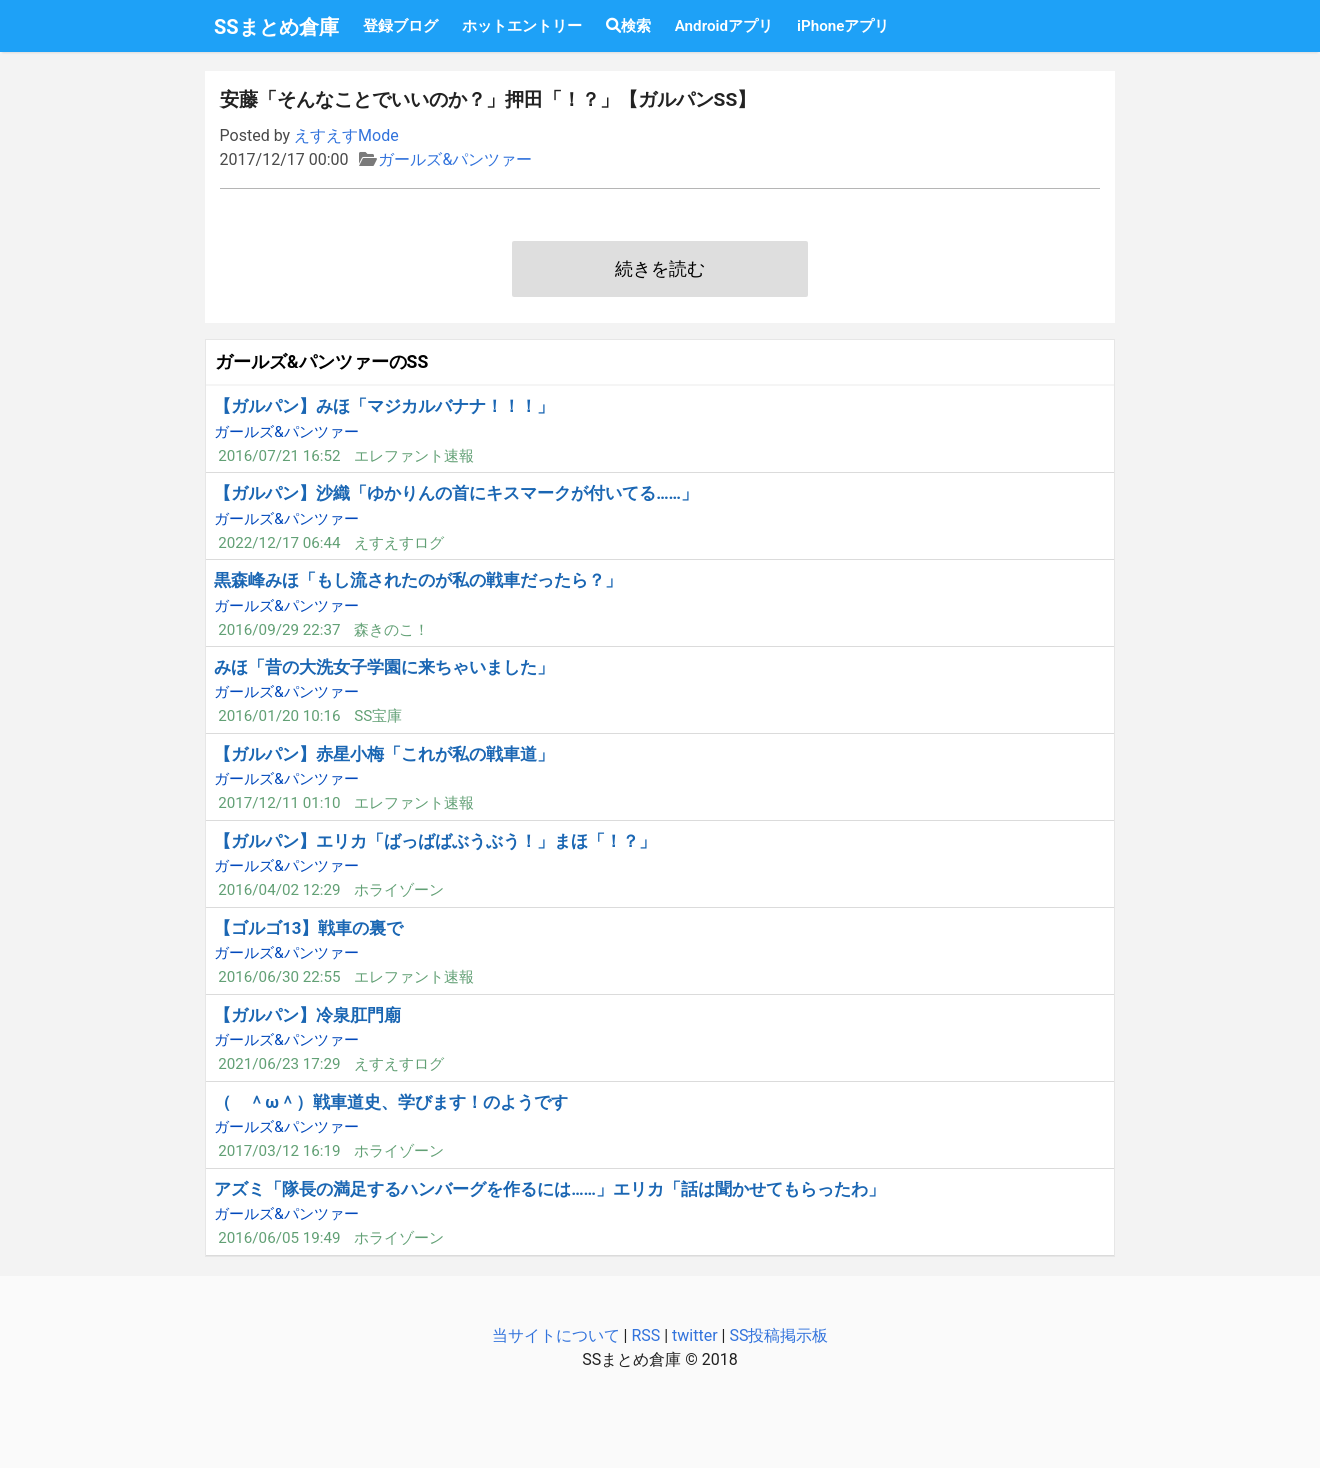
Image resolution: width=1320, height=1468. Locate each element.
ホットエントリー (522, 26)
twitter (695, 1335)
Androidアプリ (724, 26)
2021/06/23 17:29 (279, 1064)
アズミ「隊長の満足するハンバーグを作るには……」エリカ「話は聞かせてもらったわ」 (549, 1189)
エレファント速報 (414, 456)
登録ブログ (400, 26)
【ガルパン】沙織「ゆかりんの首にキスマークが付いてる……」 (456, 493)
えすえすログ (399, 543)
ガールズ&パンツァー (455, 159)
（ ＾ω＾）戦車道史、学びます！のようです (391, 1102)
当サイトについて (556, 1335)
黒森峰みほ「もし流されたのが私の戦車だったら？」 (418, 580)
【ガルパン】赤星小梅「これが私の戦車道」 (384, 754)
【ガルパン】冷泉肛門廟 (307, 1015)
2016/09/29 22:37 (279, 630)
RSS (645, 1335)
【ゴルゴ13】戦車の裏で (308, 928)
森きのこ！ (391, 630)
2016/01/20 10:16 (279, 716)
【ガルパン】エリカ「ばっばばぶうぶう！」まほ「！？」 (435, 841)
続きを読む (660, 269)
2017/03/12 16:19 (279, 1151)
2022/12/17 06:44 (279, 543)
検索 (628, 26)
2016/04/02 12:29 (279, 890)
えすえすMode (346, 135)
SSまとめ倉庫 (276, 27)
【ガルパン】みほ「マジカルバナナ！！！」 (384, 406)
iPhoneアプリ (843, 26)
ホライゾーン (399, 890)
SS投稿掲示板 (778, 1335)
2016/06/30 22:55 (279, 977)
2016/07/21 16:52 (279, 456)
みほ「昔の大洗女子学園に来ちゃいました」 (384, 667)
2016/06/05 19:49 (279, 1238)
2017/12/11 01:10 (279, 803)
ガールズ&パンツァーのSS (321, 362)
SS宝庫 (378, 716)
